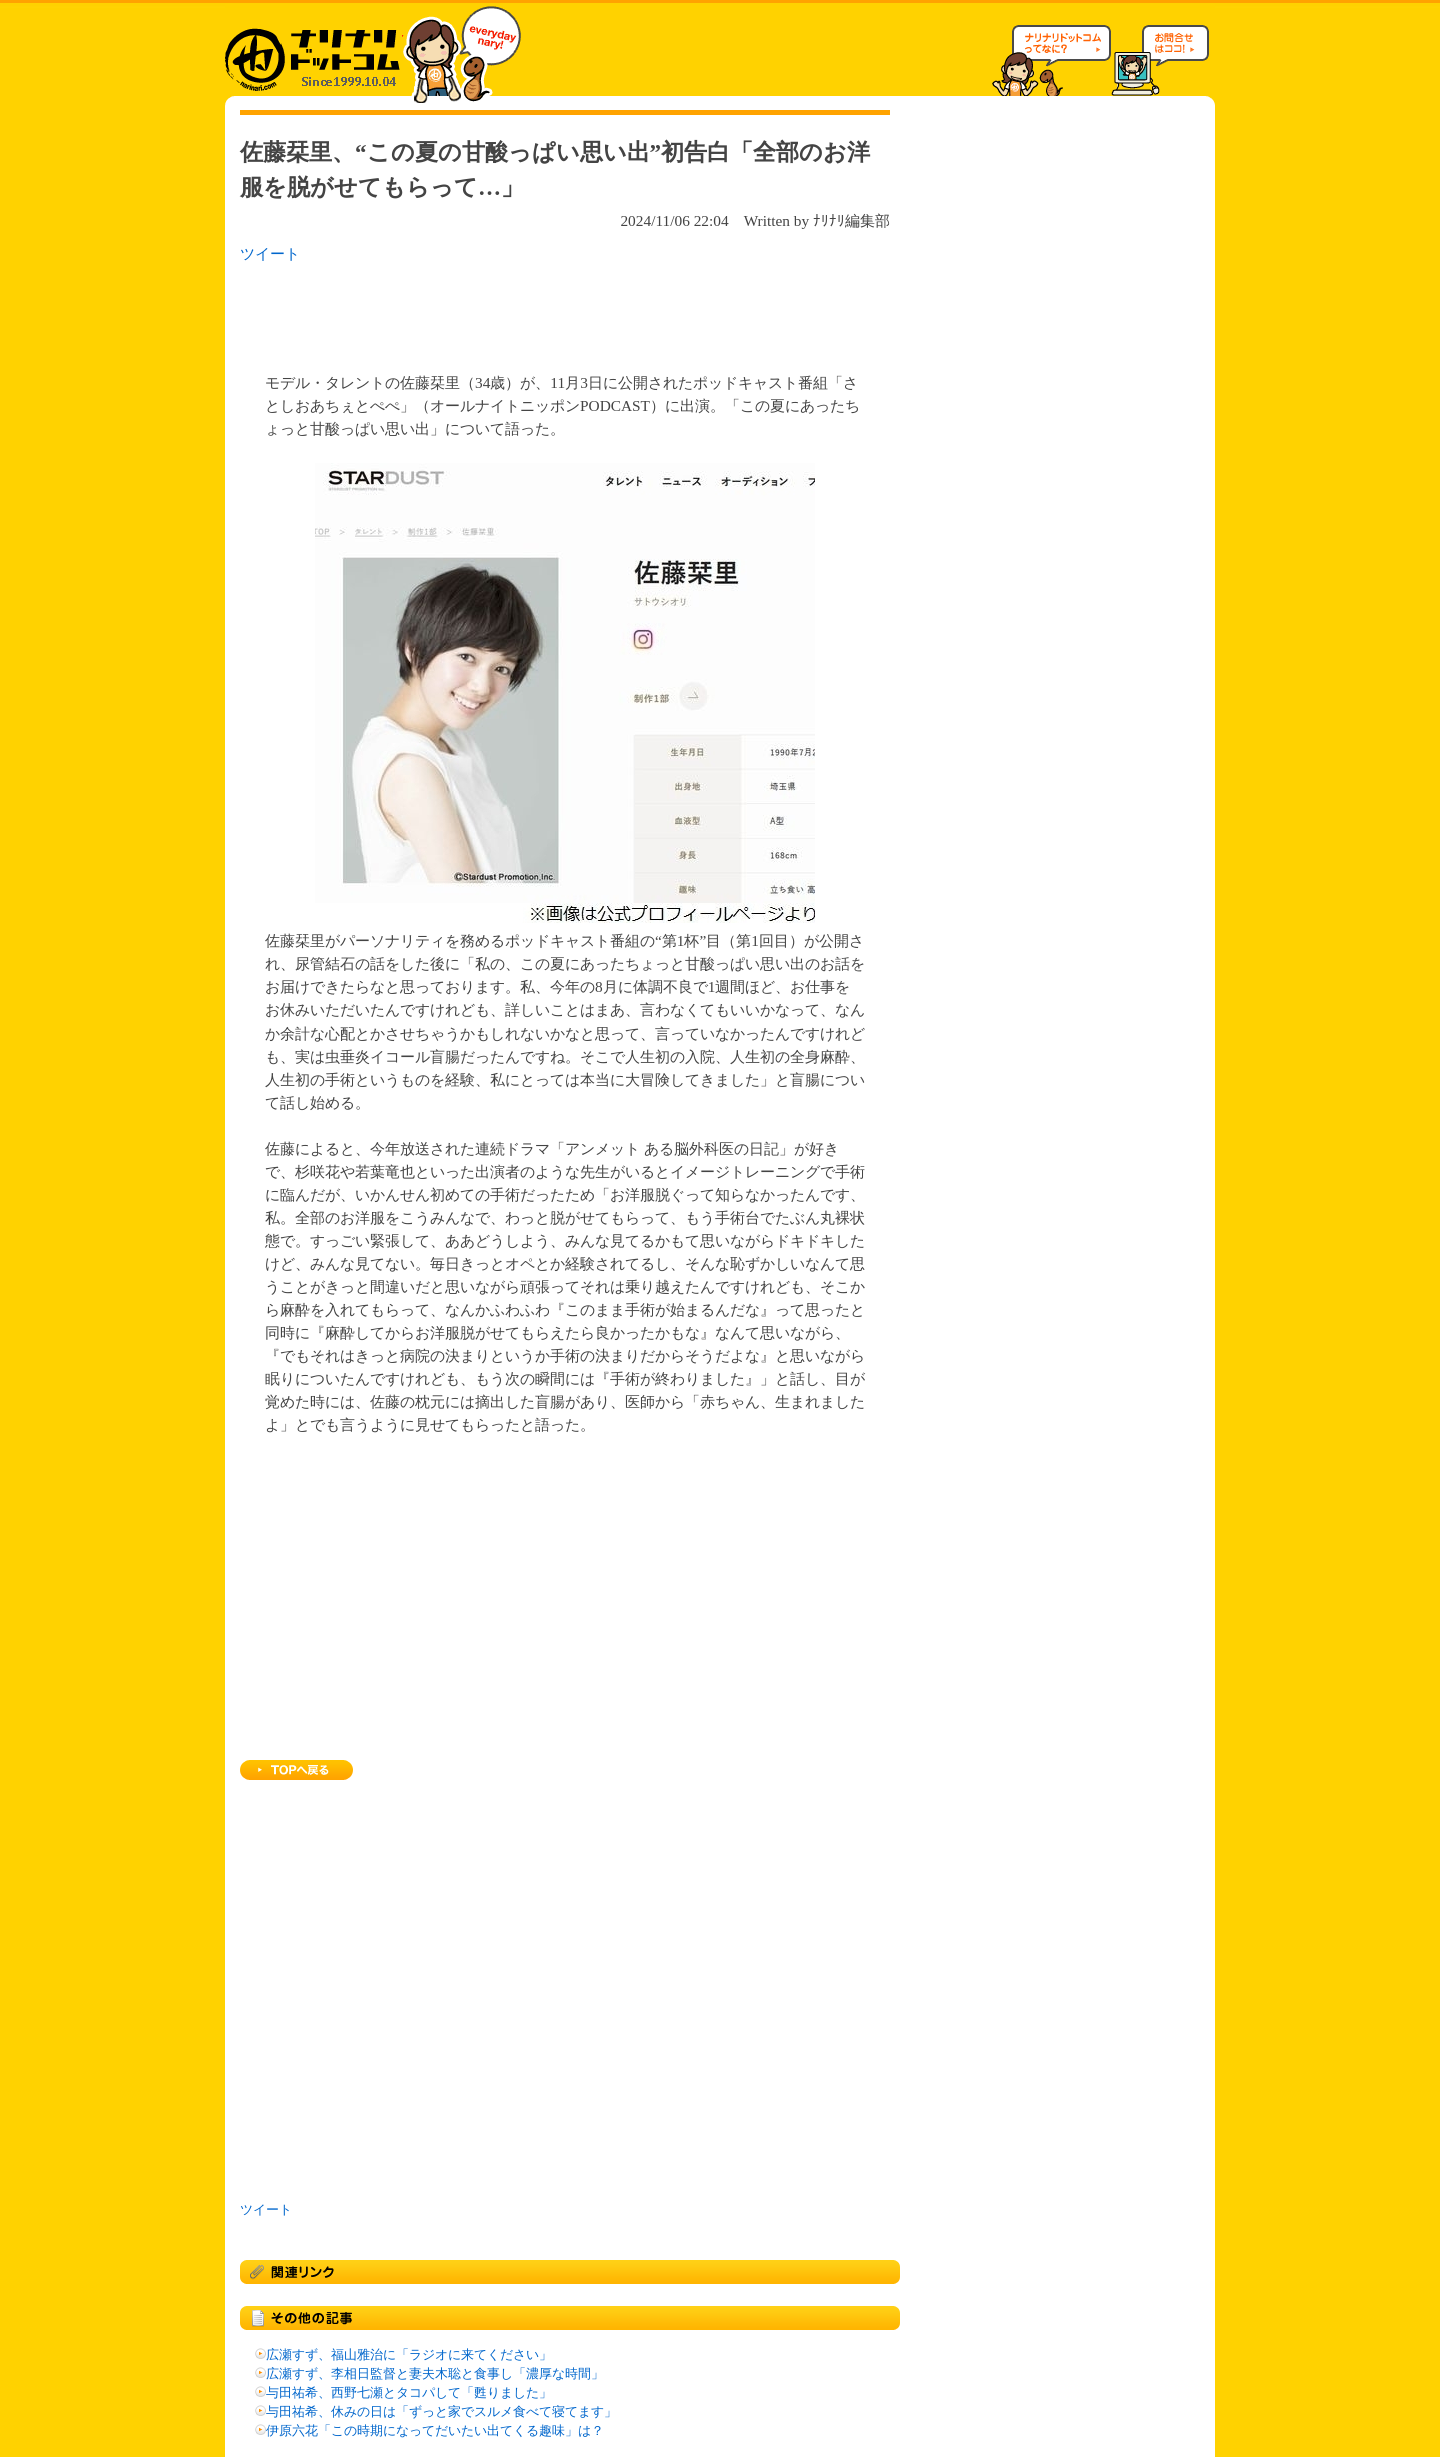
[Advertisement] (499, 312)
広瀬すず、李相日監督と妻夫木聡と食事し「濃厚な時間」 (435, 2374)
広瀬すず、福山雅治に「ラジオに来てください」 (409, 2355)
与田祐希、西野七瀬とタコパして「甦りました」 (409, 2393)
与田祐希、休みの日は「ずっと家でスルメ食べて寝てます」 (441, 2412)
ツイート (270, 253)
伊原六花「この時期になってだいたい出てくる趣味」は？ (435, 2431)
